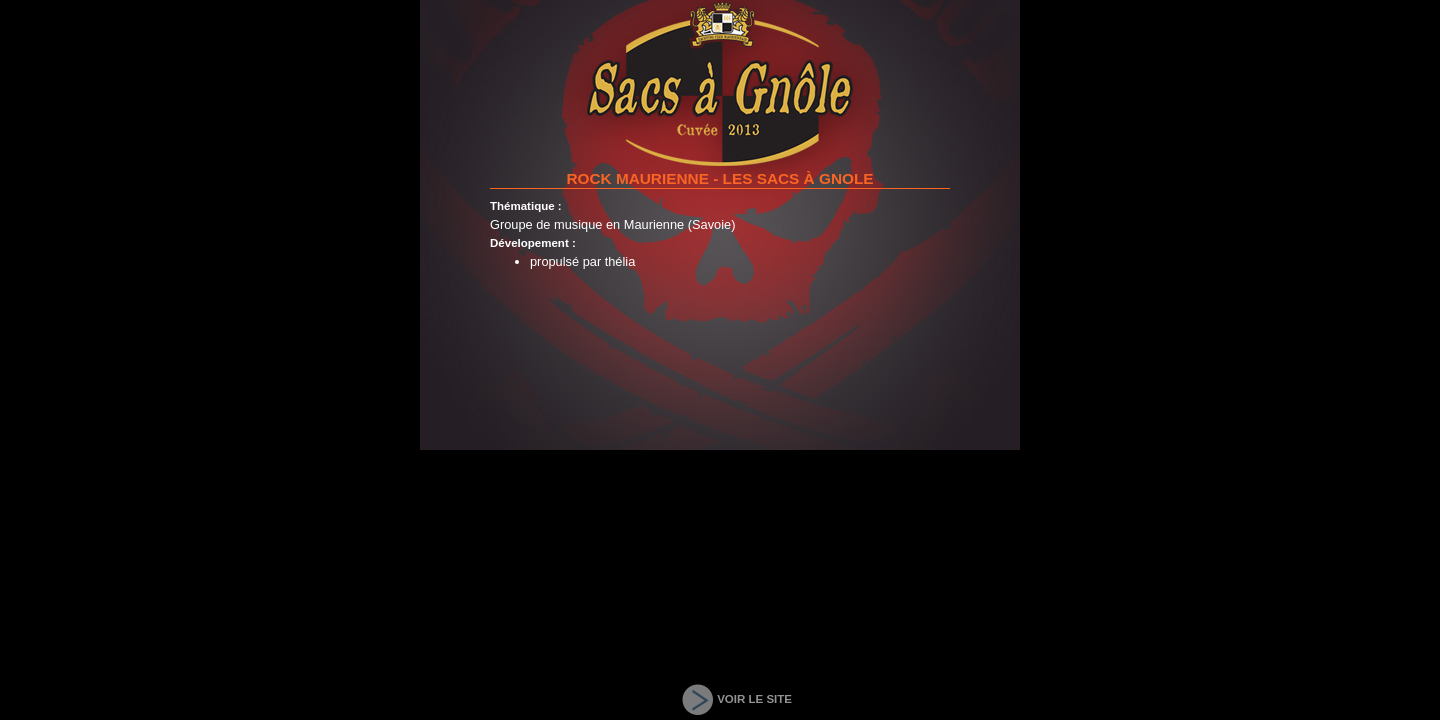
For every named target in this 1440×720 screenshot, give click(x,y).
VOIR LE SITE (754, 699)
